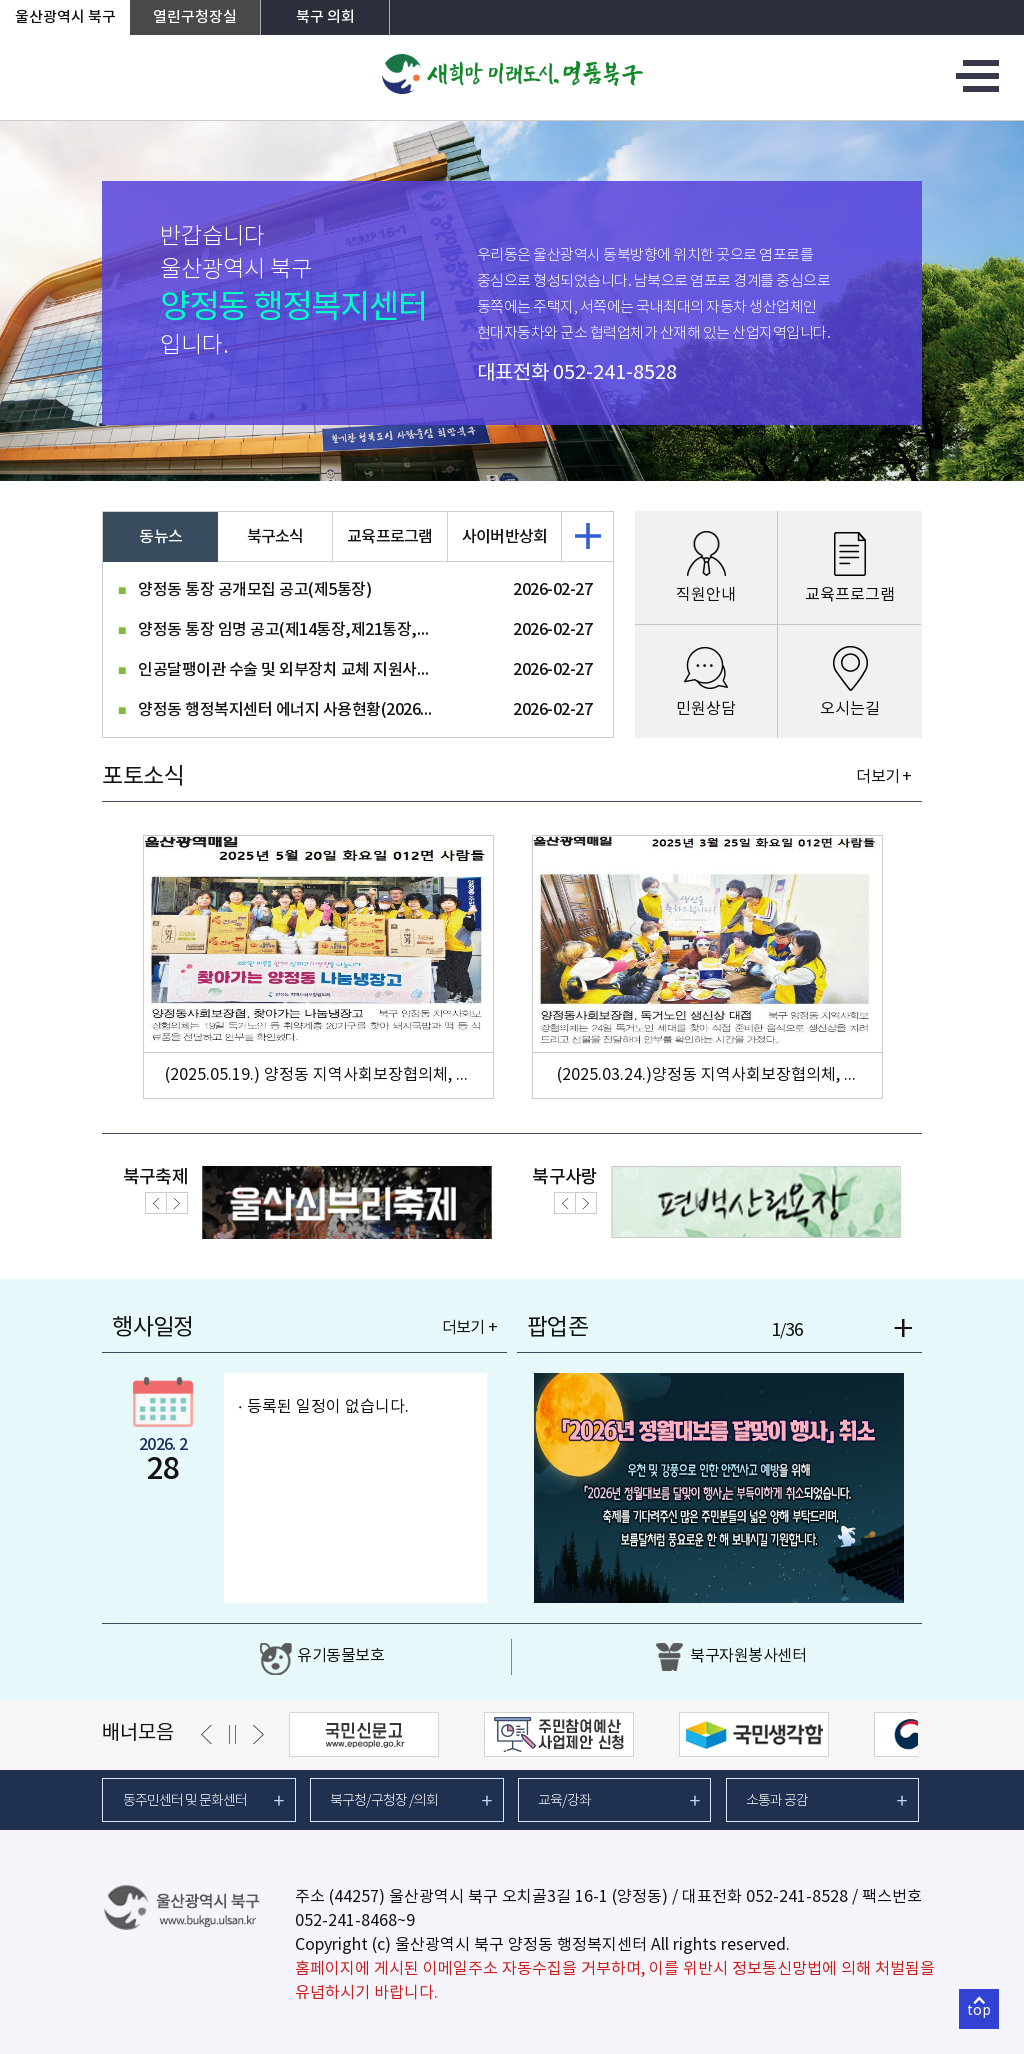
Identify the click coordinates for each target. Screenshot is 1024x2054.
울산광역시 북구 (65, 17)
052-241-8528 (615, 373)
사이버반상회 (505, 537)
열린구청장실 (195, 17)
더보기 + (883, 777)
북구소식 (275, 537)
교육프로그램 (390, 537)
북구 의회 (325, 17)
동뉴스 (160, 537)
